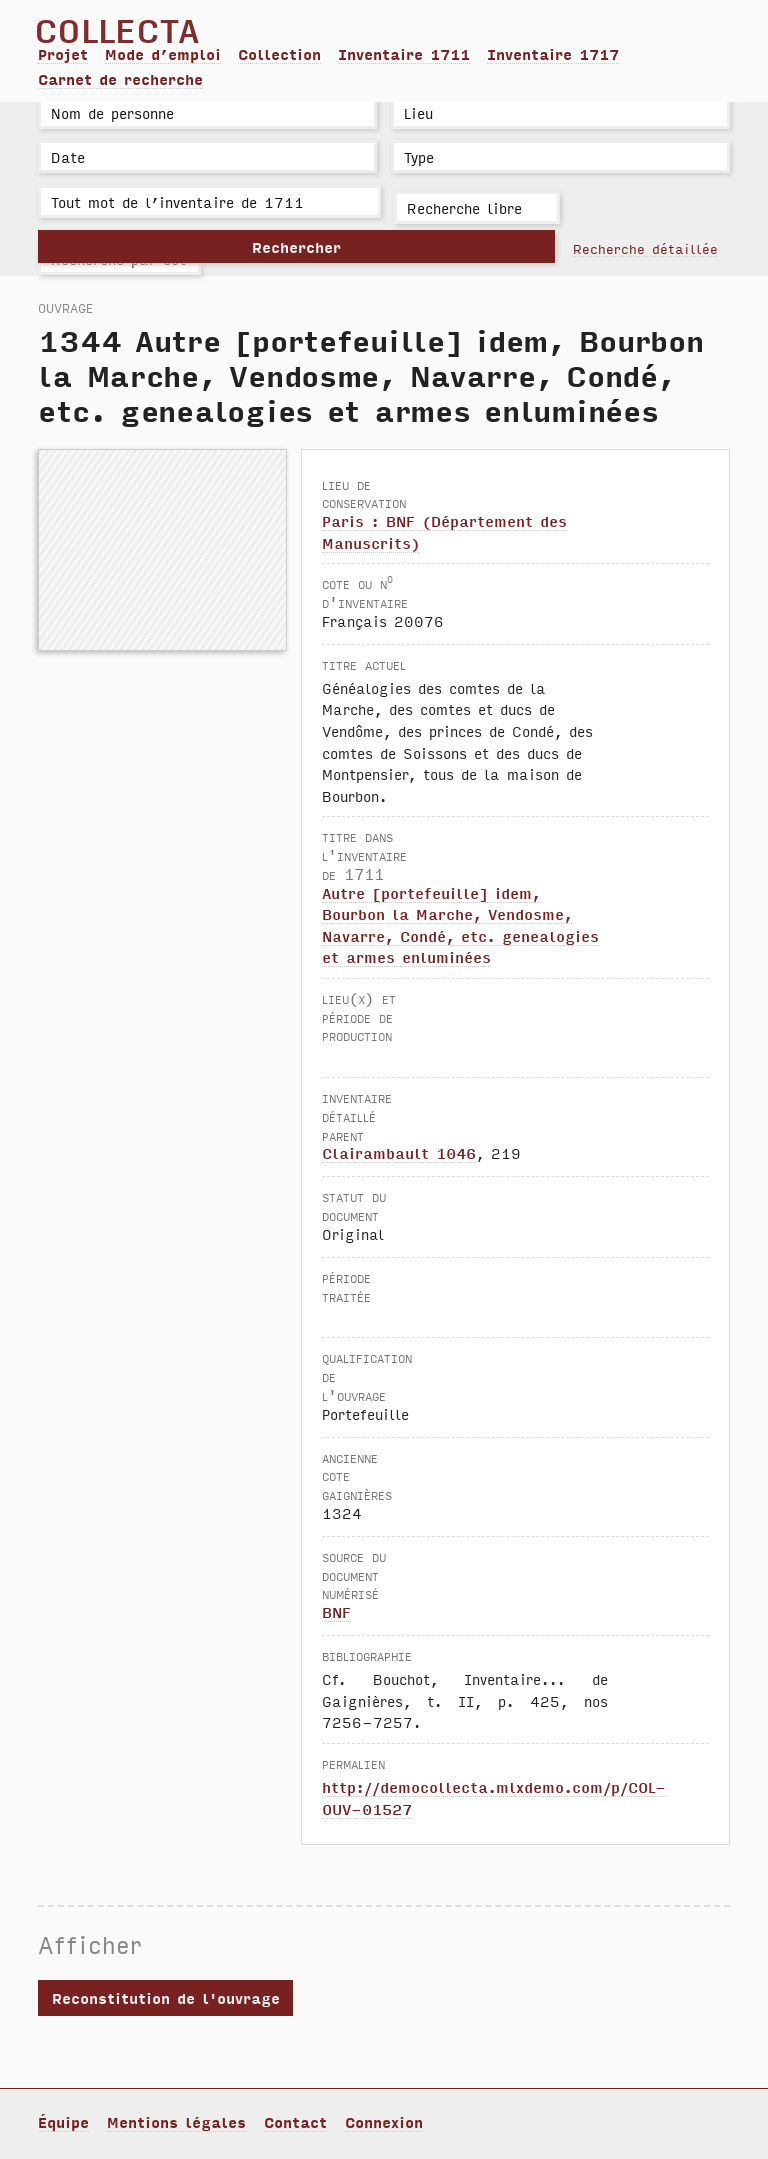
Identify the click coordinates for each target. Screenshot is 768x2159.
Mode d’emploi (163, 54)
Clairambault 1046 (399, 1153)
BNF (336, 1612)
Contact (295, 2122)
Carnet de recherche (120, 79)
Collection (279, 54)
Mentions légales (176, 2122)
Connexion (384, 2122)
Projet (63, 54)
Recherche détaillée (645, 248)
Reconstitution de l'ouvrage (166, 1997)
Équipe (63, 2122)
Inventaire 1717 (553, 54)
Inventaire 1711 (404, 54)
